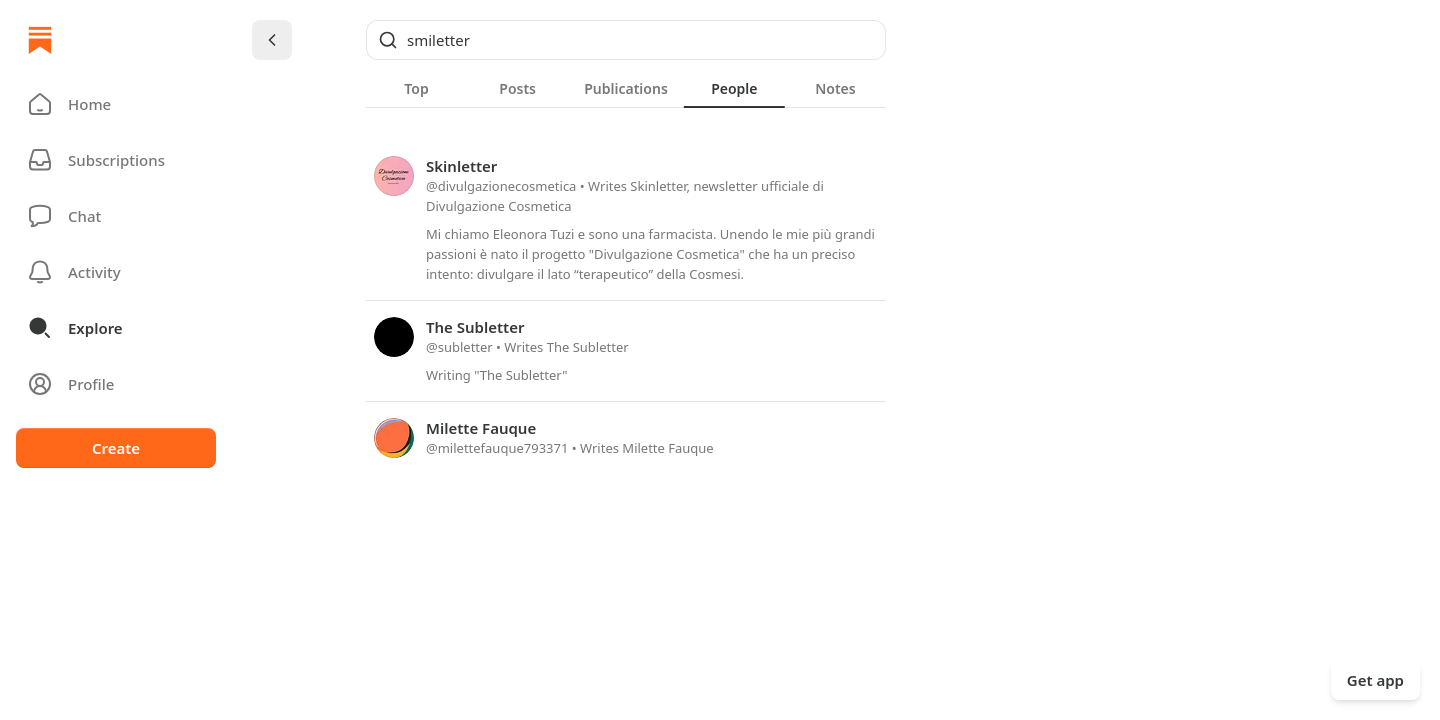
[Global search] (626, 40)
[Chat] (116, 216)
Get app (1375, 680)
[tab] (416, 88)
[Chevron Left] (272, 40)
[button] (116, 104)
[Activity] (116, 272)
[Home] (40, 40)
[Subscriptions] (116, 160)
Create (116, 448)
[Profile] (116, 384)
